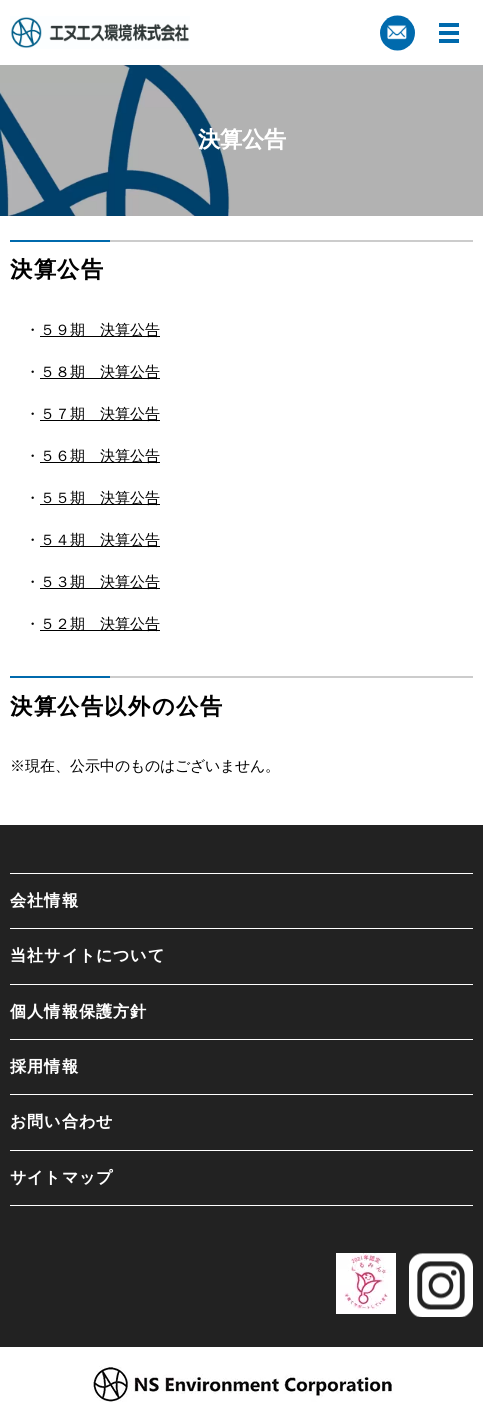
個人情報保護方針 (79, 1011)
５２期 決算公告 (100, 623)
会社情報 (44, 900)
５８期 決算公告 (100, 371)
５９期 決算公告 (100, 329)
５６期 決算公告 (100, 455)
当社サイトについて (87, 955)
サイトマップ (61, 1177)
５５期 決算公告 (100, 497)
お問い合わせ (61, 1121)
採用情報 (44, 1066)
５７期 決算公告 (100, 413)
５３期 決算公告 (100, 581)
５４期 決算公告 (100, 539)
